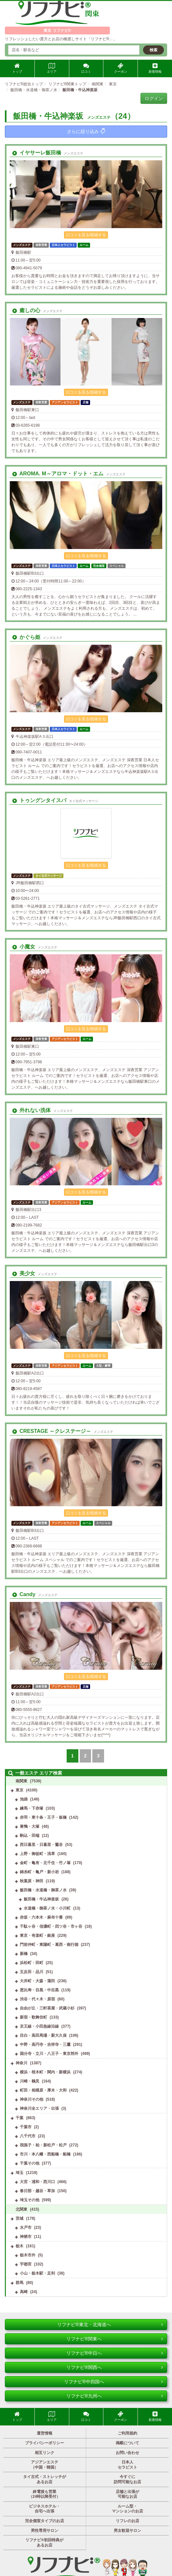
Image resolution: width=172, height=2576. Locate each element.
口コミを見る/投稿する (86, 235)
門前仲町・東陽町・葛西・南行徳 (49, 1944)
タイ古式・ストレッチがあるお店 (44, 2479)
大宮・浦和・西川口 (37, 2181)
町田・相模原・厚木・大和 (43, 2090)
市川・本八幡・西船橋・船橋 (45, 2154)
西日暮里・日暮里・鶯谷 (41, 1844)
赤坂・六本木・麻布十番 (41, 1917)
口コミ (86, 68)
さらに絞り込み (86, 131)
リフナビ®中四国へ (113, 2381)
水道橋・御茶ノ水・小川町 (47, 1908)
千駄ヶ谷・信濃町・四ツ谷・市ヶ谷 (51, 1926)
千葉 (19, 2118)
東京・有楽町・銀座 (37, 1935)
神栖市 (26, 2236)
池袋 (24, 1799)
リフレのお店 (127, 2521)
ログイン (154, 98)
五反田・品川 (31, 1972)
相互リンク (44, 2452)
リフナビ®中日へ (114, 2353)
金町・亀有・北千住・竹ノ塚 (45, 1863)
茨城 (19, 2218)
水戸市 (26, 2227)
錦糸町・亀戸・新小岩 (39, 1872)
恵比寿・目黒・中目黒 (39, 1990)
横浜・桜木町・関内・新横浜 (45, 2072)
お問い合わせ (127, 2452)
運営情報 (44, 2433)
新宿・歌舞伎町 (33, 2017)
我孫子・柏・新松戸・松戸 (43, 2145)
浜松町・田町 (31, 1962)
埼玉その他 (29, 2200)
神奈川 (21, 2063)
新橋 (24, 1953)
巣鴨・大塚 (29, 1826)
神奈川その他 (31, 2099)
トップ (17, 68)
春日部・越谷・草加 (37, 2191)
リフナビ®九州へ (114, 2396)
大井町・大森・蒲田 (37, 1981)
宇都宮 (26, 2264)
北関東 (21, 2209)
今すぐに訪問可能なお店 (127, 2479)
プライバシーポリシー (44, 2443)
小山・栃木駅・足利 (37, 2273)
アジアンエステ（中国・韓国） (44, 2465)
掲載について (127, 2443)
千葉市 (26, 2127)
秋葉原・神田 (31, 1881)
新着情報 (155, 68)
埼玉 (19, 2172)
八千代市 (27, 2136)
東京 (19, 1790)
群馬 (19, 2282)
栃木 (19, 2246)
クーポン (120, 68)
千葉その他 (29, 2163)
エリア (52, 68)
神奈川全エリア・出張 (39, 2108)
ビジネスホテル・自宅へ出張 (44, 2509)
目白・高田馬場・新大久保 (43, 2035)
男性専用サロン (44, 2530)
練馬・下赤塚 (31, 1808)
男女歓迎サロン (127, 2530)
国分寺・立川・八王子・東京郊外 (49, 2053)
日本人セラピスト (127, 2465)
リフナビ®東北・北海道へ (110, 2324)
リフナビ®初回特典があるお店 (44, 2542)
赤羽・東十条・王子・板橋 (43, 1817)
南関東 (21, 1781)
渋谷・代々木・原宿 (37, 1999)
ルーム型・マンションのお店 (127, 2509)
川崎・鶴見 (29, 2081)
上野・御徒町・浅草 (37, 1853)
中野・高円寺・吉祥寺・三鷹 (45, 2044)
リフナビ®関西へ (114, 2367)
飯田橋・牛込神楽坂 (41, 1899)
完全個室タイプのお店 (44, 2521)
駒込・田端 (29, 1835)
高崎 (24, 2291)
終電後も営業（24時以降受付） (44, 2494)
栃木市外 (27, 2255)
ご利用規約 (127, 2433)
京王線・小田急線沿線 (39, 2026)
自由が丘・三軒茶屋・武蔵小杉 (47, 2008)
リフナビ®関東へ (114, 2338)
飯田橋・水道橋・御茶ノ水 (43, 1890)
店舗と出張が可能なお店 (127, 2494)
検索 (153, 50)
